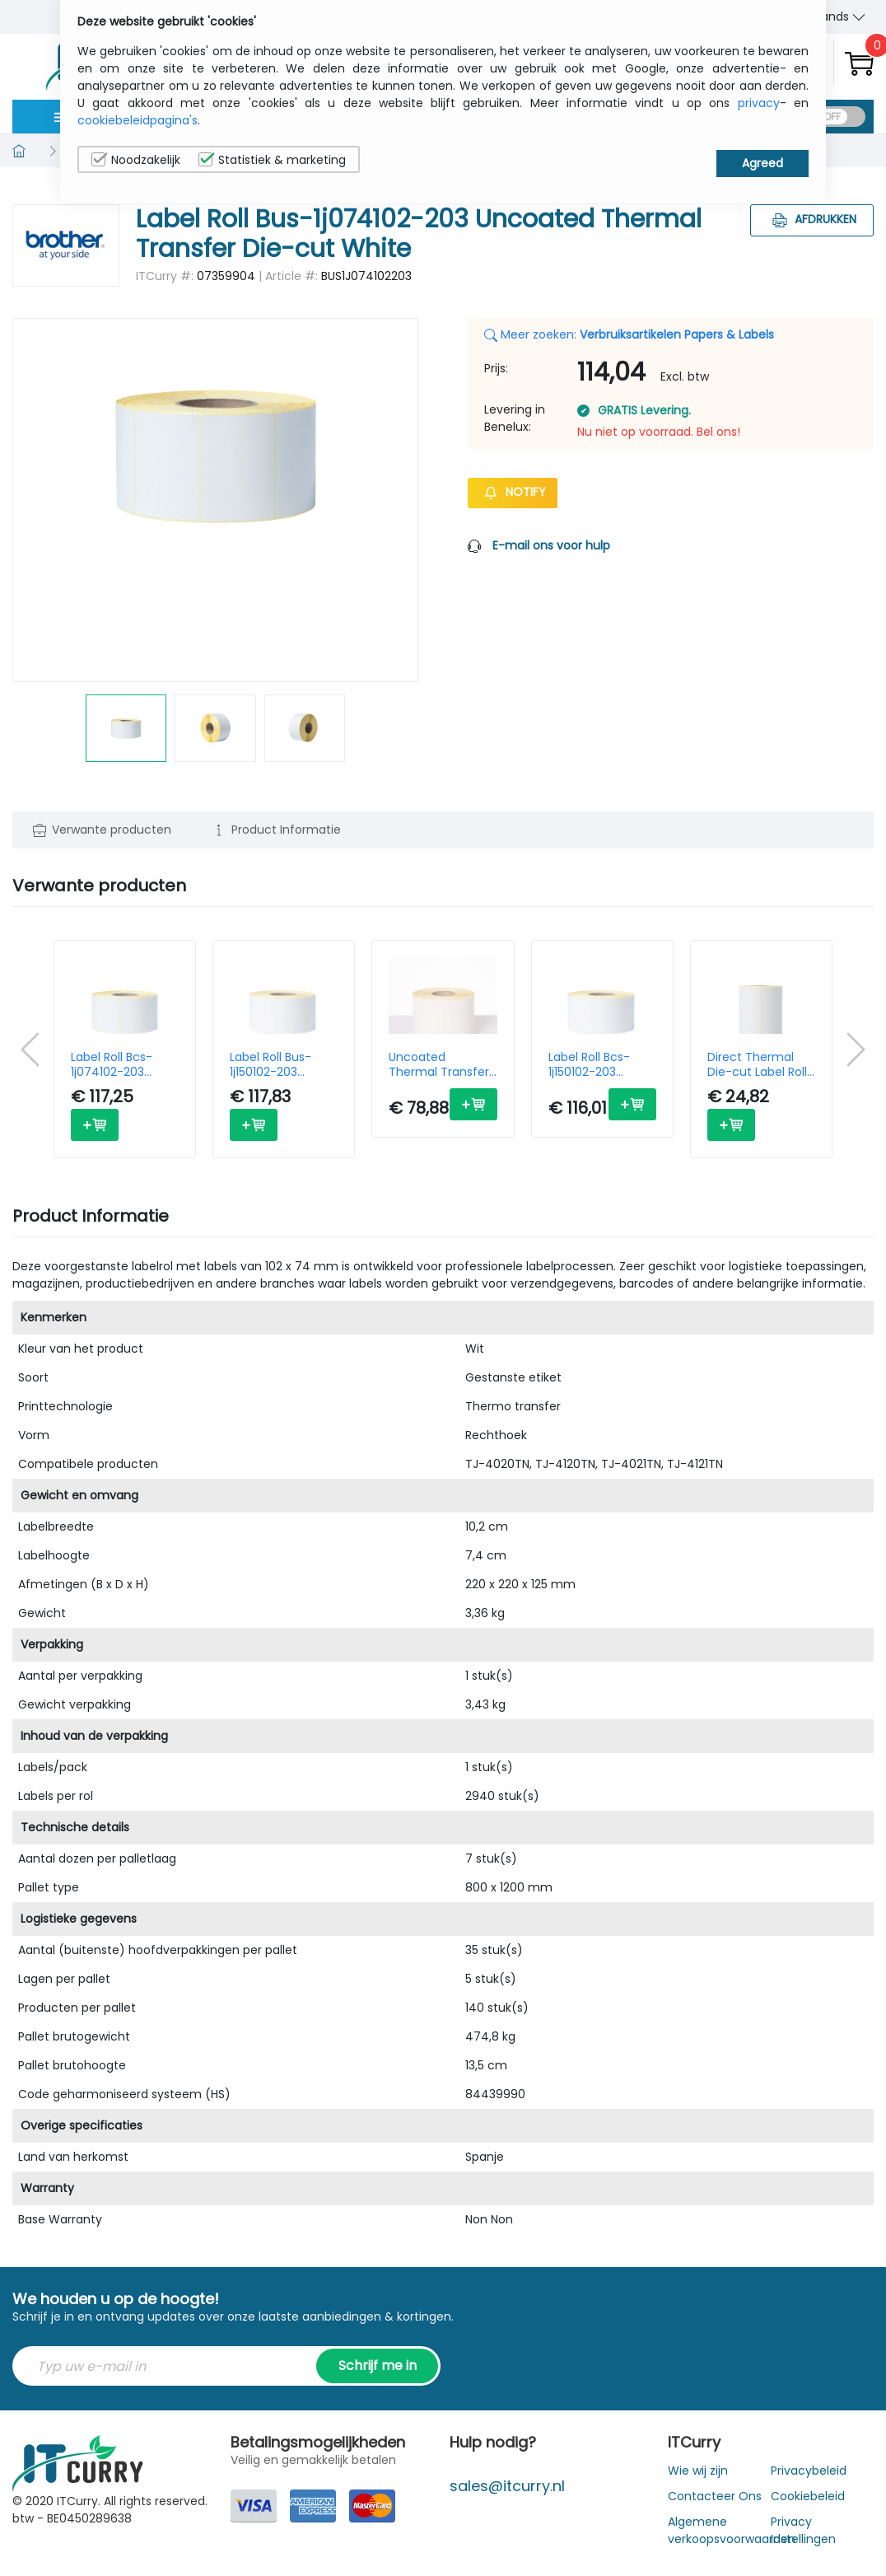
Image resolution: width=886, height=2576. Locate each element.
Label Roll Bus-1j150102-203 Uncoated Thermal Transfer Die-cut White (280, 1064)
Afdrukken (812, 219)
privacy (759, 103)
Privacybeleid (808, 2470)
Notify (512, 492)
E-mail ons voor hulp (551, 545)
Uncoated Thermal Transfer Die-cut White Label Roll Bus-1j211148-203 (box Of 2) (439, 1064)
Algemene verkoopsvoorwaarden (731, 2530)
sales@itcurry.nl (507, 2485)
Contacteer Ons (715, 2496)
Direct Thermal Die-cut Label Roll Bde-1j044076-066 (757, 1064)
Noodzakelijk (135, 159)
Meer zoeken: (629, 334)
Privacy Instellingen (803, 2530)
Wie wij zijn (698, 2470)
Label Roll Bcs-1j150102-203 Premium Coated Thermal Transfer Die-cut (598, 1064)
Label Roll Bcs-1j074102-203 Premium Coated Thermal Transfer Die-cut (121, 1064)
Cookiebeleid (808, 2496)
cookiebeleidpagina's (137, 120)
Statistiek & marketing (272, 159)
